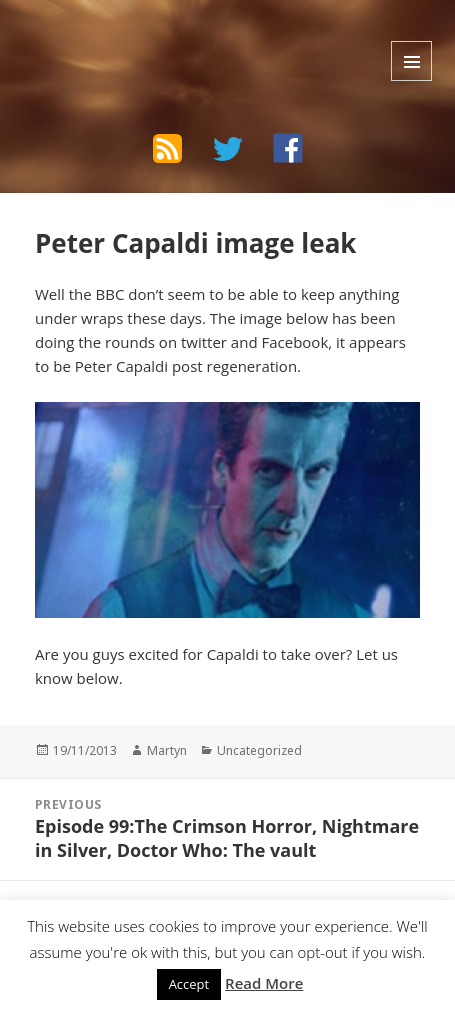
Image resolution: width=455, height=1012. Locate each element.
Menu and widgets (411, 61)
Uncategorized (259, 750)
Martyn (167, 750)
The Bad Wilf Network (145, 38)
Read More (264, 983)
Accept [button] (189, 984)
